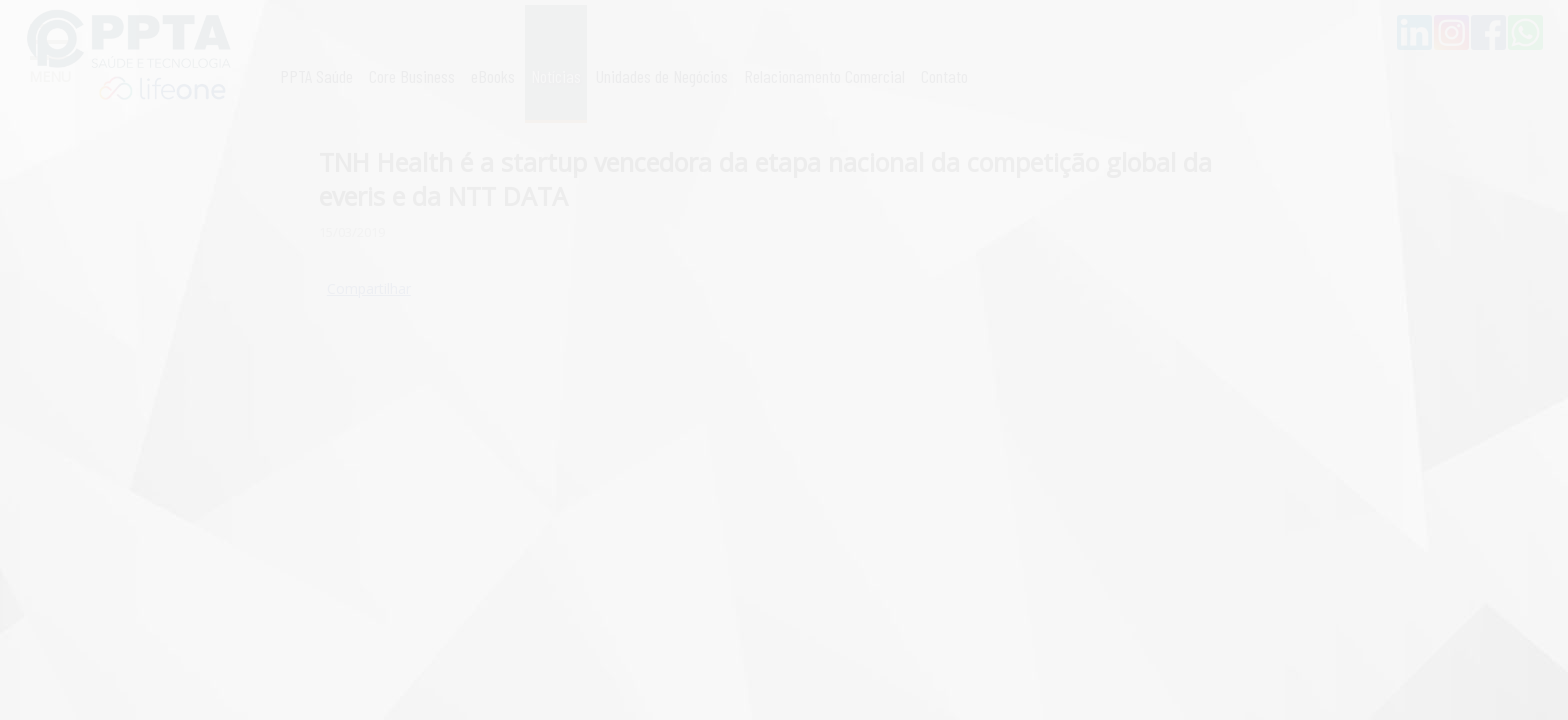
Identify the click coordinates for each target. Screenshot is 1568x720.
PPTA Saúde (316, 76)
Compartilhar (369, 288)
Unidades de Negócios (662, 76)
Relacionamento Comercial (824, 76)
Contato (944, 76)
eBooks (493, 76)
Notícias (556, 76)
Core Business (412, 76)
